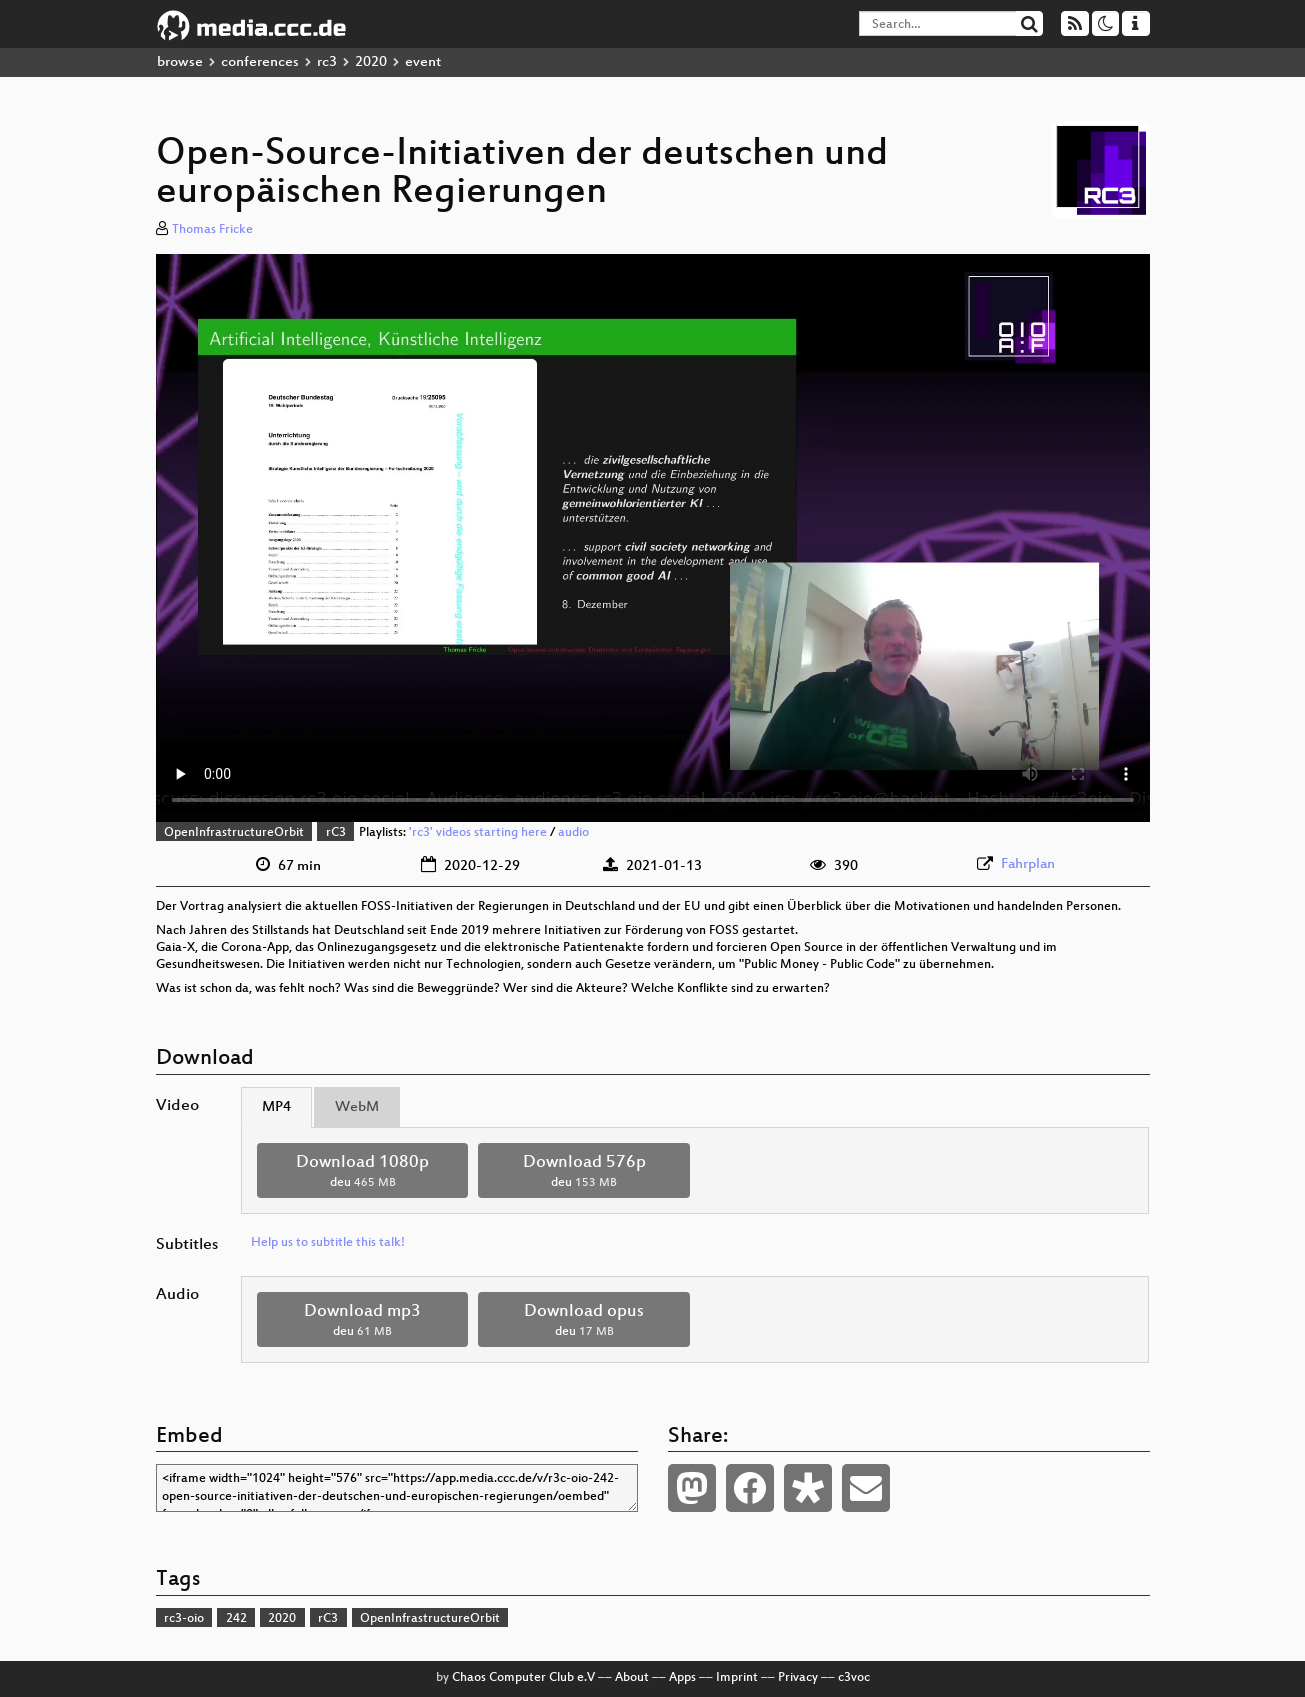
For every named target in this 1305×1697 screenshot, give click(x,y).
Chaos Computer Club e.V (523, 1678)
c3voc (854, 1678)
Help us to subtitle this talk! (328, 1243)
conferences (260, 62)
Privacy (798, 1678)
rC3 (336, 833)
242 (236, 1619)
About (632, 1678)
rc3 (327, 62)
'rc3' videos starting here (478, 833)
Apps (682, 1678)
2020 (371, 62)
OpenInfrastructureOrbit (234, 833)
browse (180, 62)
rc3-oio (184, 1619)
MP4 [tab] (276, 1107)
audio (573, 833)
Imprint (737, 1678)
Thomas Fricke (212, 230)
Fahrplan (1028, 864)
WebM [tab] (357, 1107)
